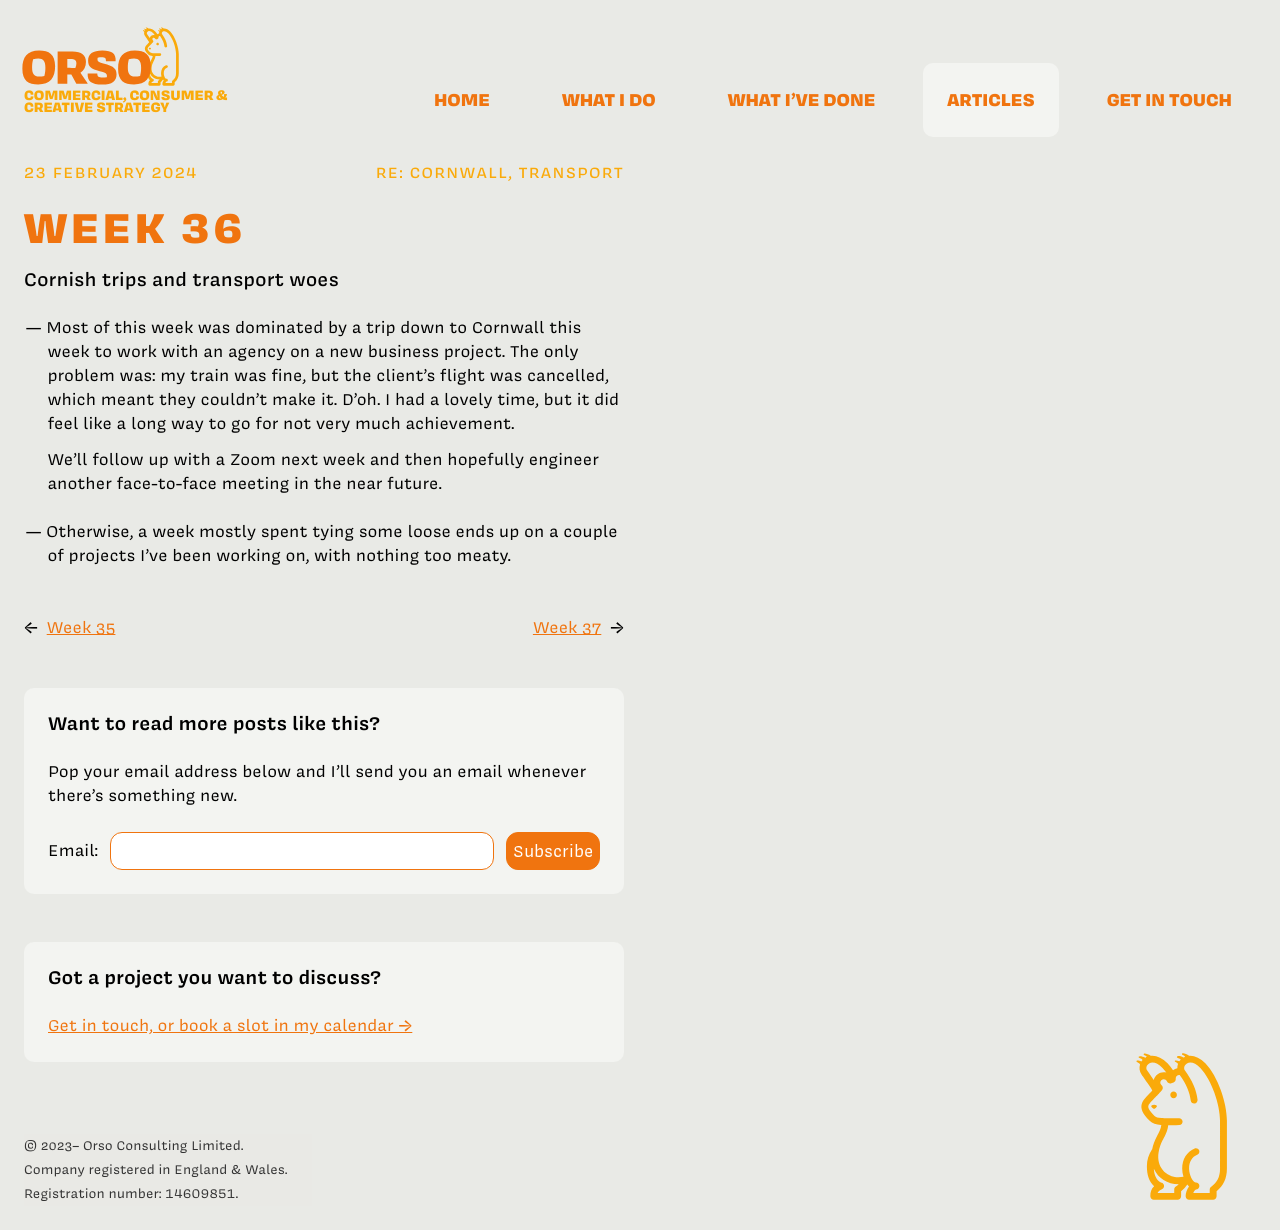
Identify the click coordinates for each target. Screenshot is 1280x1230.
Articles (990, 100)
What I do (609, 100)
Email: (73, 851)
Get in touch (1169, 100)
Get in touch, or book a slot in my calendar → (230, 1026)
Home (462, 100)
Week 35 (81, 628)
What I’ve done (802, 100)
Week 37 (567, 628)
